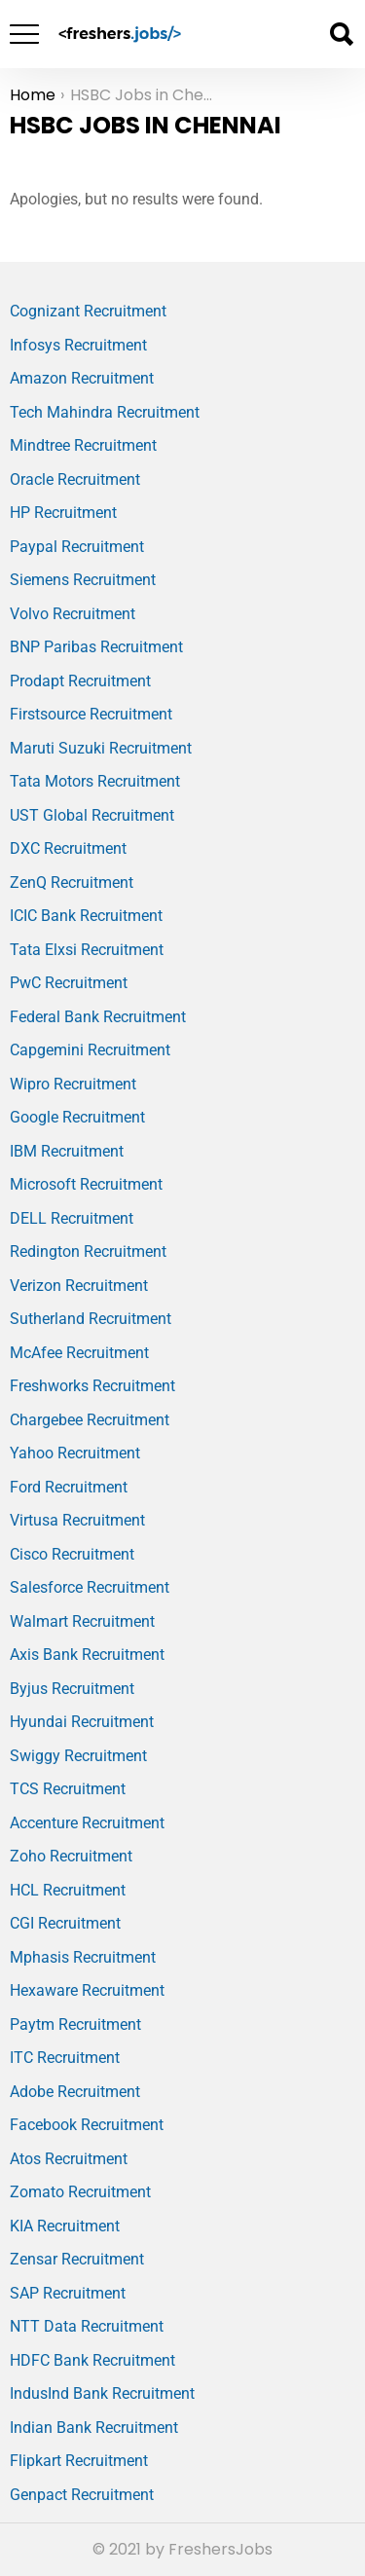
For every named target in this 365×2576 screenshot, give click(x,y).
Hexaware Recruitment (87, 1990)
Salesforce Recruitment (89, 1587)
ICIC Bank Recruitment (86, 915)
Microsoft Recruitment (86, 1184)
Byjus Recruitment (72, 1688)
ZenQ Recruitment (71, 882)
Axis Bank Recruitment (87, 1654)
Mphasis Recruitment (83, 1957)
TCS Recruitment (68, 1789)
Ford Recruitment (69, 1487)
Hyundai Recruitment (82, 1721)
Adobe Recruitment (75, 2091)
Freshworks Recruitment (92, 1386)
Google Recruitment (77, 1117)
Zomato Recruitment (80, 2192)
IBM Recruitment (67, 1151)
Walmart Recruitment (82, 1621)
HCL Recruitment (68, 1890)
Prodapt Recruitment (80, 681)
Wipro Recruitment (73, 1084)
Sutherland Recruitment (90, 1318)
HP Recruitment (63, 512)
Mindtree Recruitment (83, 445)
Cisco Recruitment (72, 1554)
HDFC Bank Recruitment (92, 2360)
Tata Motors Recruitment (95, 781)
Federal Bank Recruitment (98, 1017)
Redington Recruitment (88, 1251)
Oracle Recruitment (75, 479)
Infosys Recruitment (78, 345)
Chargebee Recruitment (89, 1420)
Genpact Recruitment (82, 2494)
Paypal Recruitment (77, 546)
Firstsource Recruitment (91, 714)
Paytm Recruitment (75, 2024)
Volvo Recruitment (72, 614)
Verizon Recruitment (79, 1285)
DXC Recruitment (68, 848)
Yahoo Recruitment (75, 1453)
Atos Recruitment (69, 2159)
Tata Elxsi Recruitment (87, 949)
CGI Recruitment (65, 1923)
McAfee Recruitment (79, 1352)
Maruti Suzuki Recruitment (101, 748)
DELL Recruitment (71, 1218)
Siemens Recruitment (83, 579)
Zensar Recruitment (77, 2259)
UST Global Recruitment (92, 815)
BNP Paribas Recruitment (96, 647)
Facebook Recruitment (87, 2125)
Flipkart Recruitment (79, 2460)
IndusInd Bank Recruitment (102, 2393)
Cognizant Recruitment (88, 311)
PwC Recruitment (69, 983)
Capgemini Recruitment (90, 1050)
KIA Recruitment (65, 2226)
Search (340, 34)
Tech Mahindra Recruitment (105, 412)
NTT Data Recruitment (87, 2326)
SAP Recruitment (68, 2293)
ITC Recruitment (65, 2057)
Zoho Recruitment (71, 1856)
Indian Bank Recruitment (94, 2427)
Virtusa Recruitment (77, 1520)
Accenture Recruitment (87, 1823)
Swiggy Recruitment (78, 1756)
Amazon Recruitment (82, 378)
